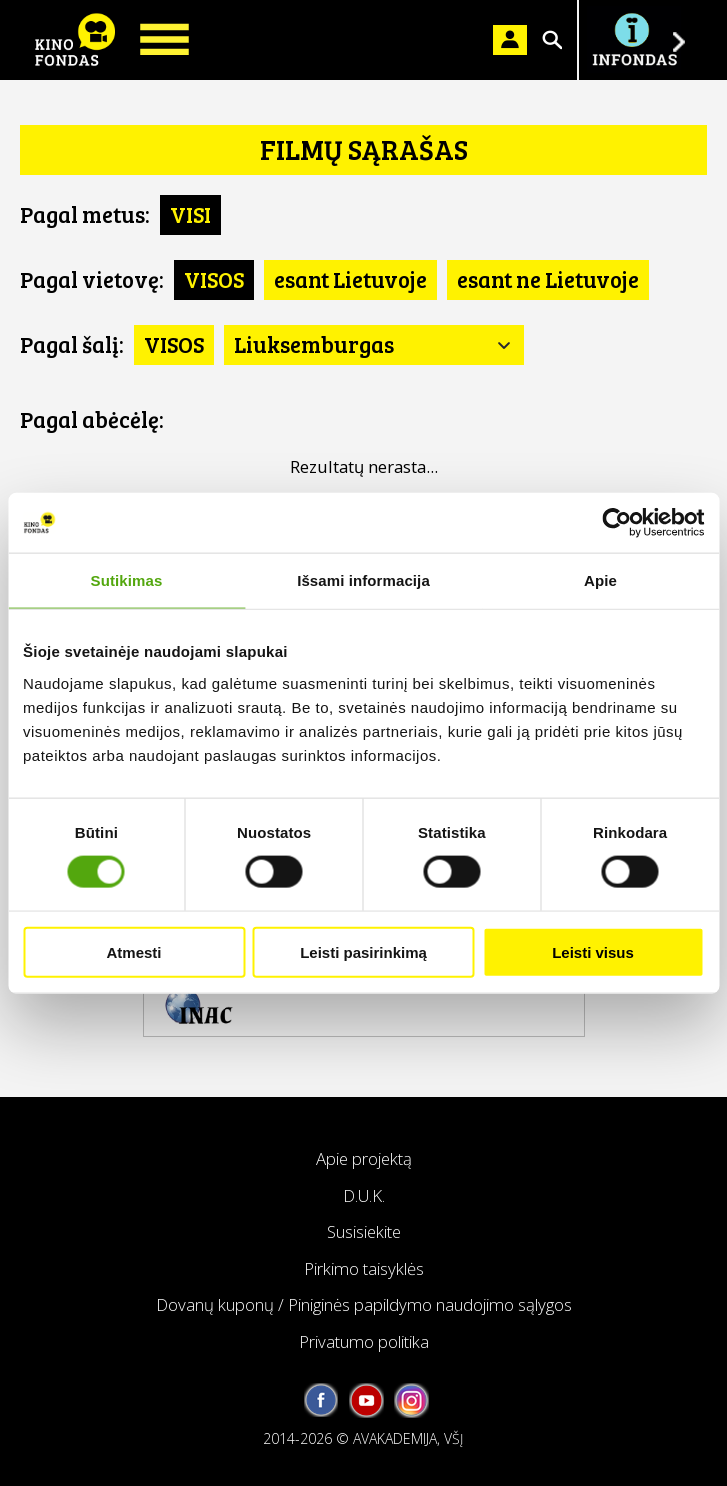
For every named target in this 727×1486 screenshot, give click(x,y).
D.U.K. (364, 1195)
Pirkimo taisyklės (364, 1268)
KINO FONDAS (75, 40)
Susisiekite (364, 1231)
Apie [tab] (600, 580)
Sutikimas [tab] (127, 580)
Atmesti (133, 951)
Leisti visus (593, 951)
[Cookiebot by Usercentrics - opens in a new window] (616, 523)
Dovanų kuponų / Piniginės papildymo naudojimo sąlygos (364, 1304)
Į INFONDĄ (634, 40)
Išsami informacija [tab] (363, 580)
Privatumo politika (364, 1341)
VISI (190, 214)
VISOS (214, 279)
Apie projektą (364, 1158)
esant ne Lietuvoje (548, 279)
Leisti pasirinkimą (363, 951)
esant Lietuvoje (350, 279)
